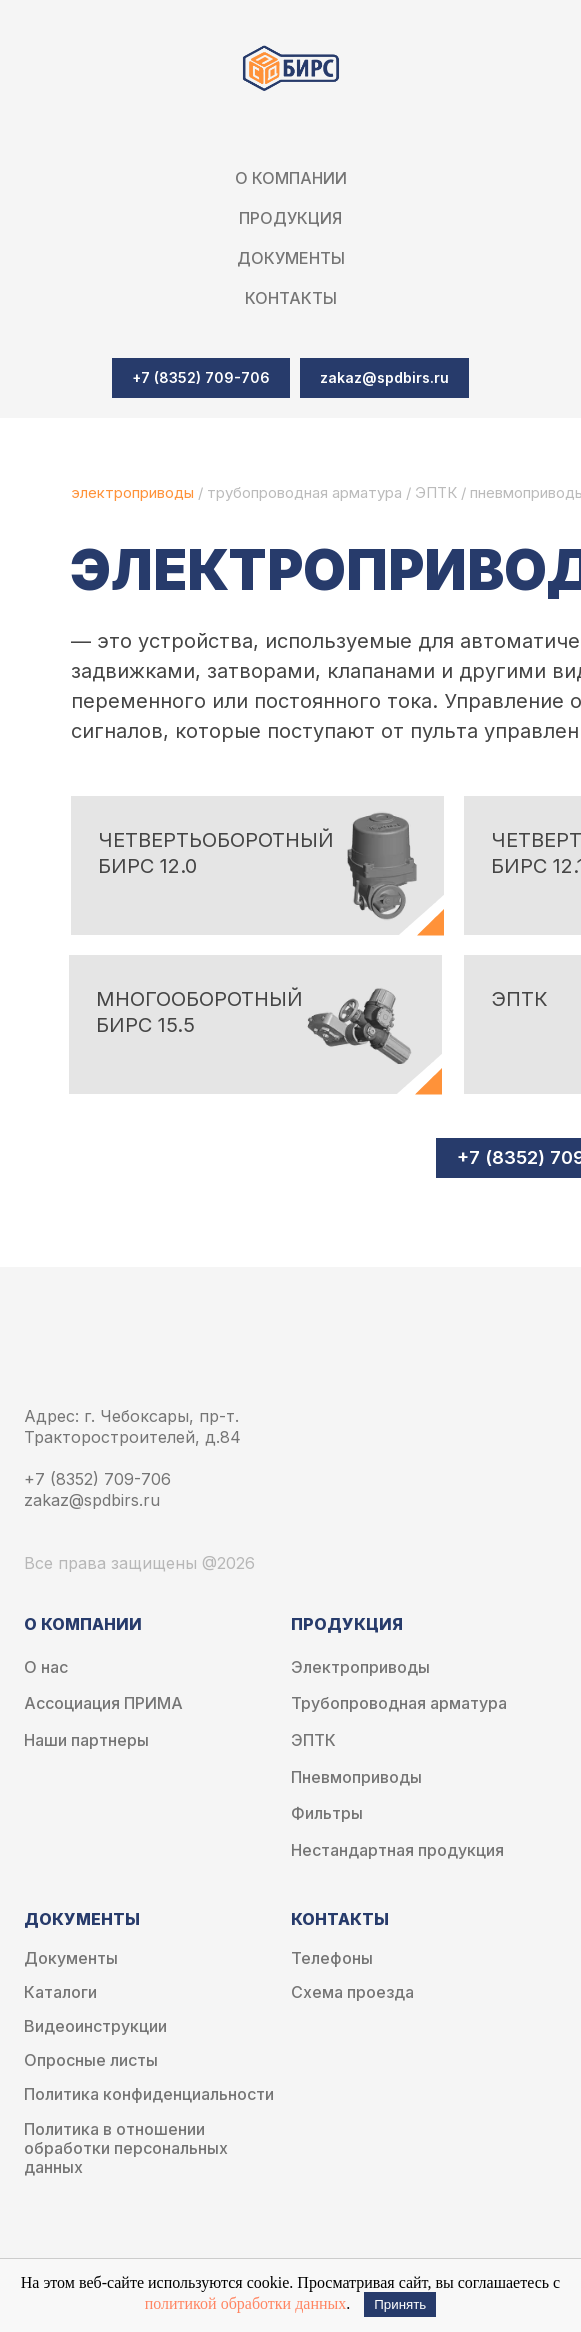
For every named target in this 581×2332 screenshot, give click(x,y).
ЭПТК (436, 492)
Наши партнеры (86, 1740)
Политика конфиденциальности (149, 2094)
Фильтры (327, 1813)
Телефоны (332, 1958)
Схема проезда (352, 1992)
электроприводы (134, 492)
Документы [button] (291, 258)
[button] (384, 378)
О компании (291, 178)
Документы (71, 1958)
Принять (400, 2304)
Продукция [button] (290, 218)
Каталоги (60, 1992)
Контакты (291, 298)
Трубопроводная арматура (399, 1703)
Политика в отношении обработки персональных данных (126, 2148)
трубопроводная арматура (304, 492)
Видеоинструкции (95, 2026)
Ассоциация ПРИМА (103, 1703)
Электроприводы (360, 1667)
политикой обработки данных (246, 2303)
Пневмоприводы (356, 1777)
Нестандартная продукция (397, 1850)
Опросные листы (91, 2060)
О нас (46, 1667)
